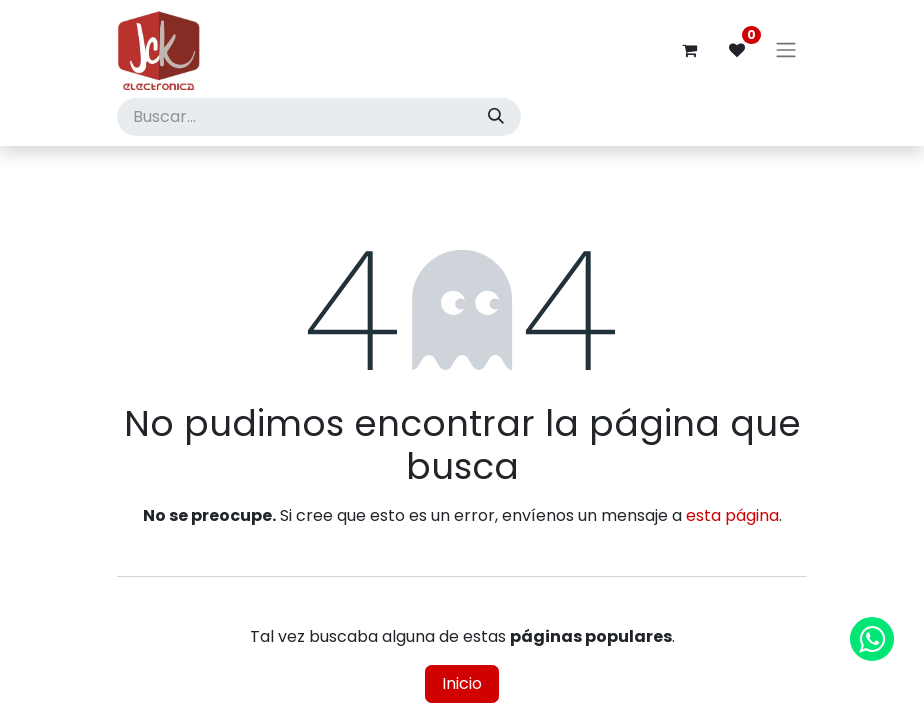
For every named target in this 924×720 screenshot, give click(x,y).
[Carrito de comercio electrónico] (689, 50)
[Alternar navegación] (786, 50)
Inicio (462, 683)
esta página (732, 515)
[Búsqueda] (496, 117)
